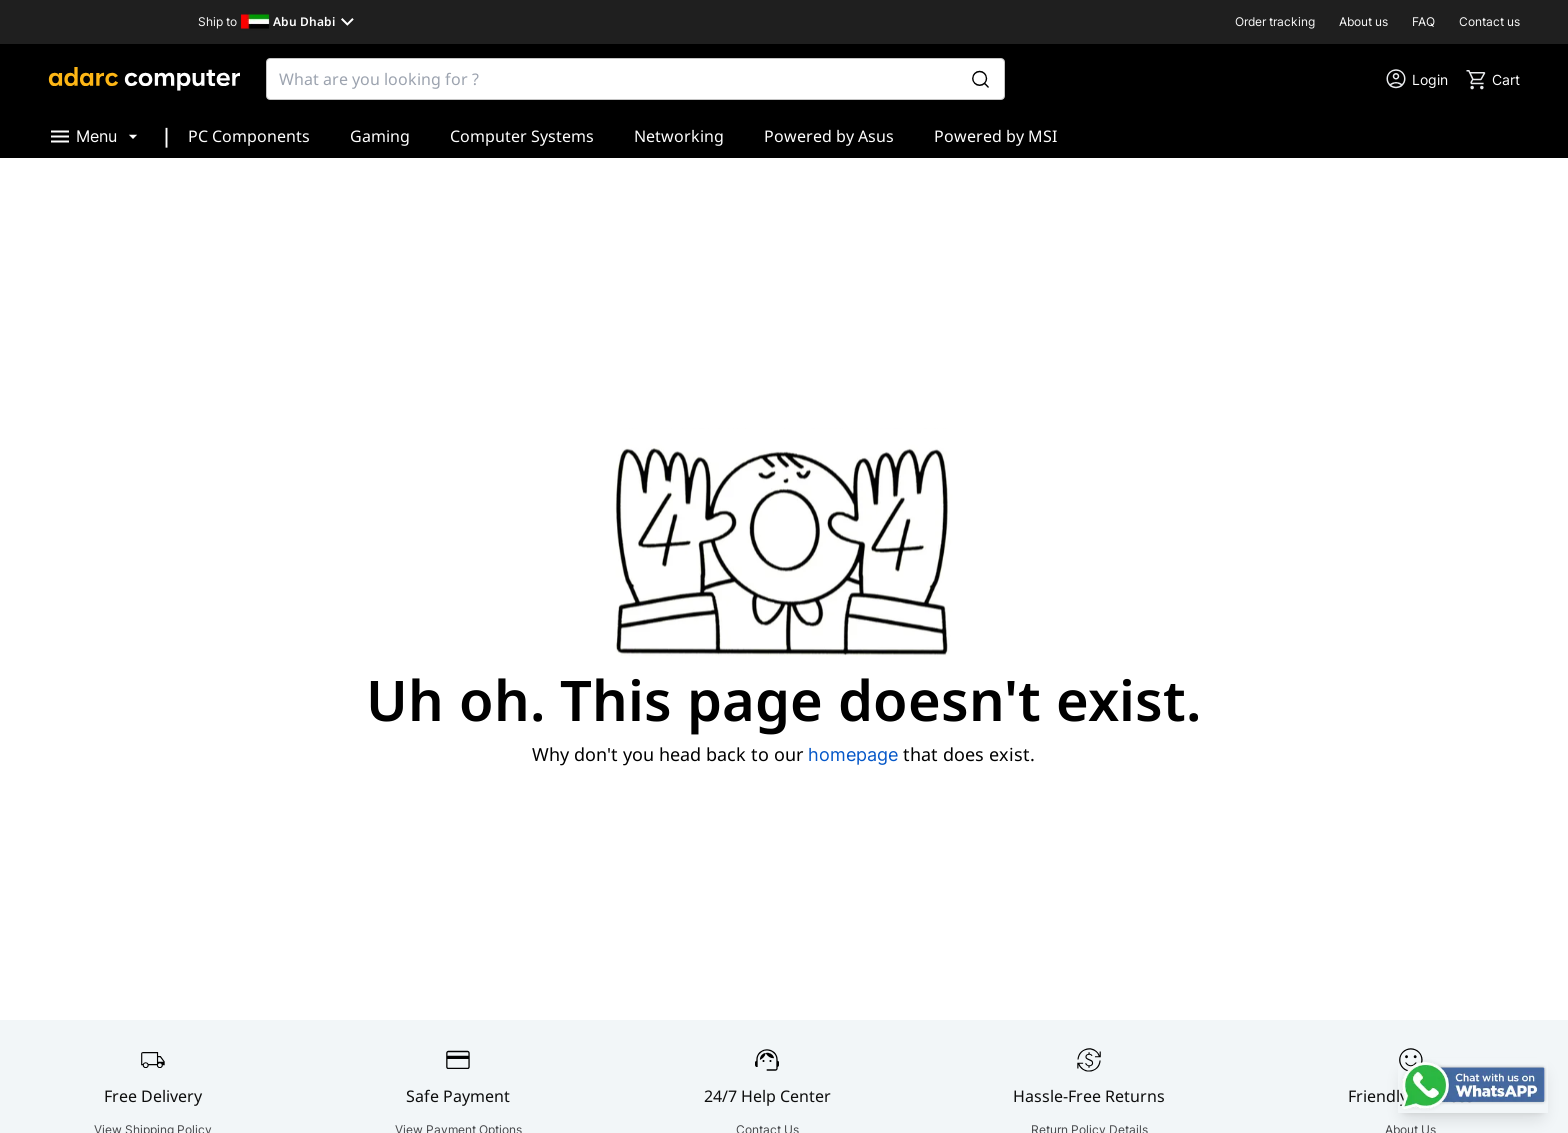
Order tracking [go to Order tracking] (1275, 21)
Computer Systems (522, 136)
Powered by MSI (995, 136)
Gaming (380, 136)
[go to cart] (1492, 79)
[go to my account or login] (1416, 79)
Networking (679, 136)
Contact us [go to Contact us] (1489, 21)
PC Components (249, 136)
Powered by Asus (829, 136)
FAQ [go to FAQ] (1423, 21)
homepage (853, 754)
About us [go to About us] (1363, 21)
